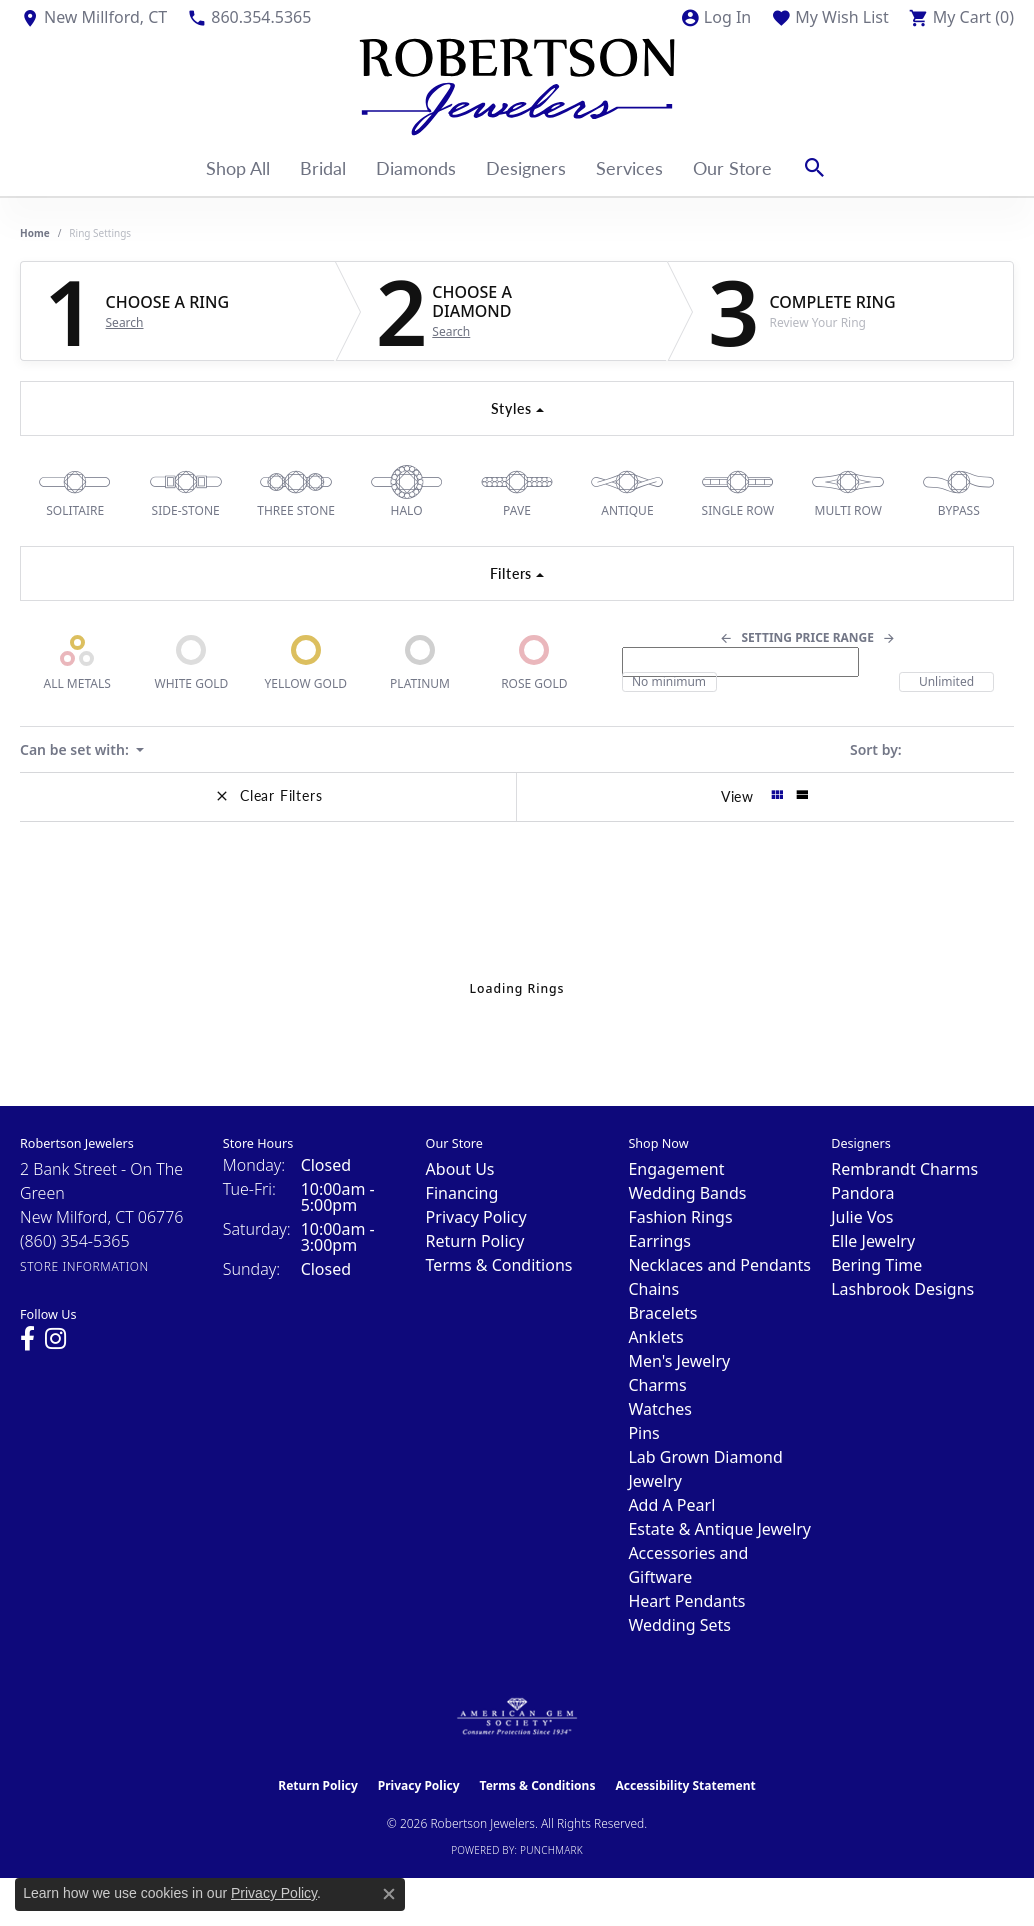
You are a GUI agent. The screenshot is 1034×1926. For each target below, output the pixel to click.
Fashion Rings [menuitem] (680, 1217)
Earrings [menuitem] (659, 1241)
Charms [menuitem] (657, 1385)
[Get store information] (84, 1266)
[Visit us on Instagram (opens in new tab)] (55, 1339)
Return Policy (475, 1241)
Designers (526, 167)
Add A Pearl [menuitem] (671, 1505)
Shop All (238, 167)
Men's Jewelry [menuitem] (679, 1361)
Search (125, 323)
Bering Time (876, 1265)
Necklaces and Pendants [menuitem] (719, 1265)
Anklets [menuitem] (655, 1337)
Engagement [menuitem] (676, 1169)
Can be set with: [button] (76, 749)
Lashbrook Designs (902, 1289)
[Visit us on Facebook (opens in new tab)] (27, 1339)
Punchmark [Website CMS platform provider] (551, 1850)
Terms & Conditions (499, 1265)
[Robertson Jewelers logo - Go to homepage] (517, 87)
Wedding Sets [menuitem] (679, 1625)
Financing (462, 1193)
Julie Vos (862, 1217)
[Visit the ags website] (517, 1717)
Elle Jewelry (873, 1241)
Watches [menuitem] (660, 1409)
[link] (93, 17)
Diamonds (416, 167)
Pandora (862, 1193)
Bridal (323, 167)
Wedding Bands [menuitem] (687, 1193)
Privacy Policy (476, 1217)
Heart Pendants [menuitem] (686, 1601)
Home (35, 233)
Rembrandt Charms (904, 1169)
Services (629, 167)
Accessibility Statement (685, 1785)
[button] (715, 17)
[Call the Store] (75, 1241)
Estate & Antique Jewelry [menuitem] (719, 1529)
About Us (460, 1169)
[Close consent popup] (389, 1894)
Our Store (732, 167)
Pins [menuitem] (643, 1433)
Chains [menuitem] (653, 1289)
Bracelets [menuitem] (662, 1313)
